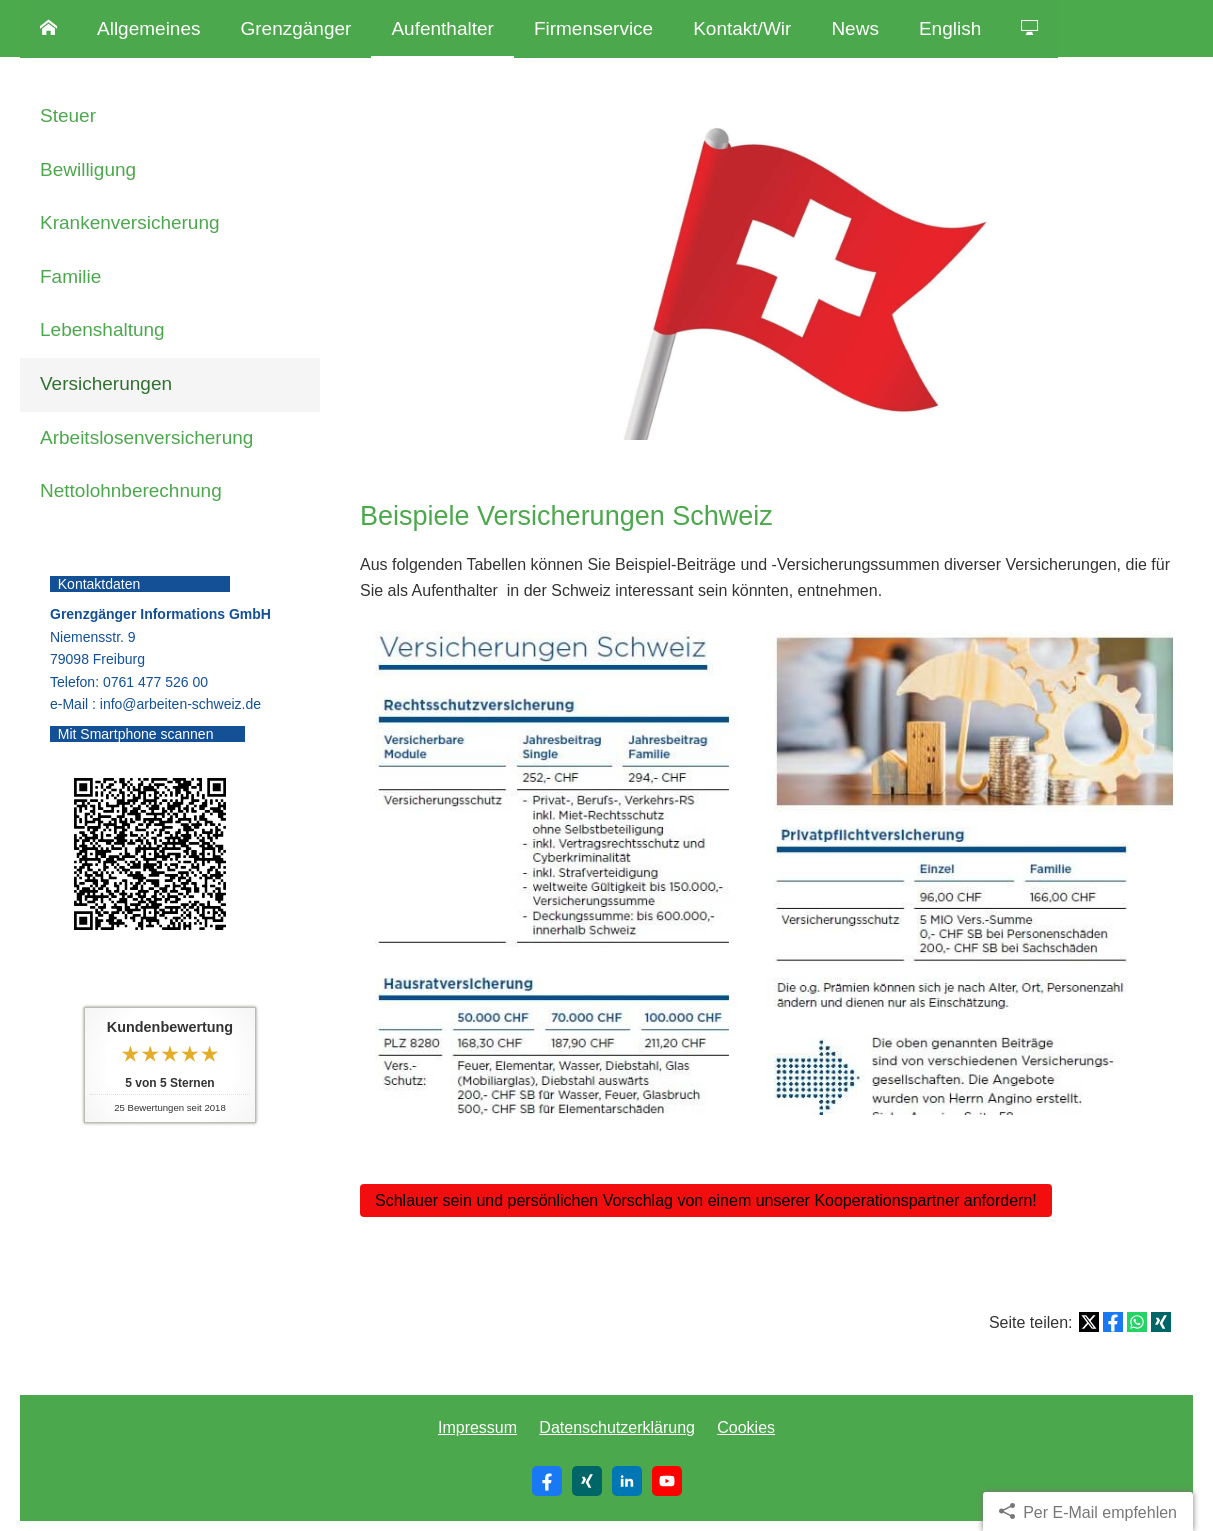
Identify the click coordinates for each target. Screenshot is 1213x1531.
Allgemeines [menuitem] (149, 28)
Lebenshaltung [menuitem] (102, 329)
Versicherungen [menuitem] (106, 383)
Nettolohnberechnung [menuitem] (131, 490)
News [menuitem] (855, 28)
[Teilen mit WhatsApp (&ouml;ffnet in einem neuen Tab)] (1137, 1322)
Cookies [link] (746, 1427)
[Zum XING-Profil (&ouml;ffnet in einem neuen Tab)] (587, 1481)
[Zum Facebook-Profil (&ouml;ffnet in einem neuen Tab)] (547, 1481)
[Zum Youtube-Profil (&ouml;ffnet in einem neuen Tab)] (667, 1481)
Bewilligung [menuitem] (88, 169)
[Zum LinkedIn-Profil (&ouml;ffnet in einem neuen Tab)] (627, 1481)
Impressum (477, 1427)
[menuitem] (48, 29)
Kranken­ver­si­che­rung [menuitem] (130, 222)
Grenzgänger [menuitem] (296, 28)
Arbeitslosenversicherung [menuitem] (146, 437)
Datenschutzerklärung (617, 1427)
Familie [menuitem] (70, 276)
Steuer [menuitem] (68, 115)
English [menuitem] (950, 28)
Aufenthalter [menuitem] (442, 28)
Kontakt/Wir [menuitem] (742, 28)
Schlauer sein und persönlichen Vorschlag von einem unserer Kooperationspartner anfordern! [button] (706, 1200)
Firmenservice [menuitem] (593, 28)
